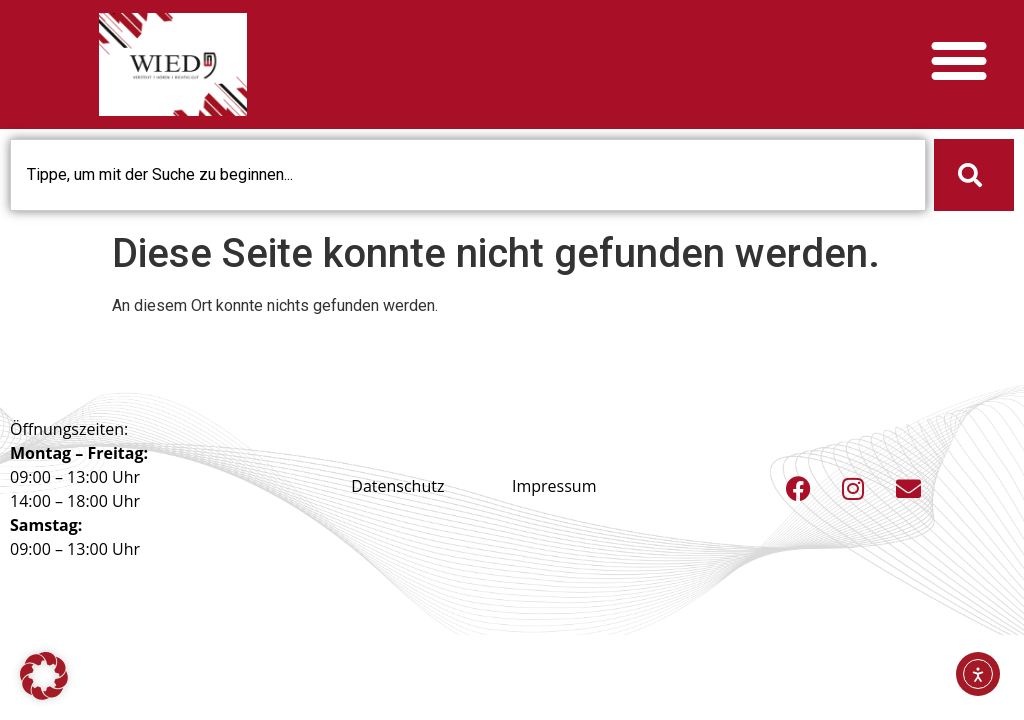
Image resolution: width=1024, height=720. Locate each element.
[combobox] (468, 175)
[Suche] (974, 175)
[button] (959, 60)
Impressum (554, 486)
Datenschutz (397, 486)
